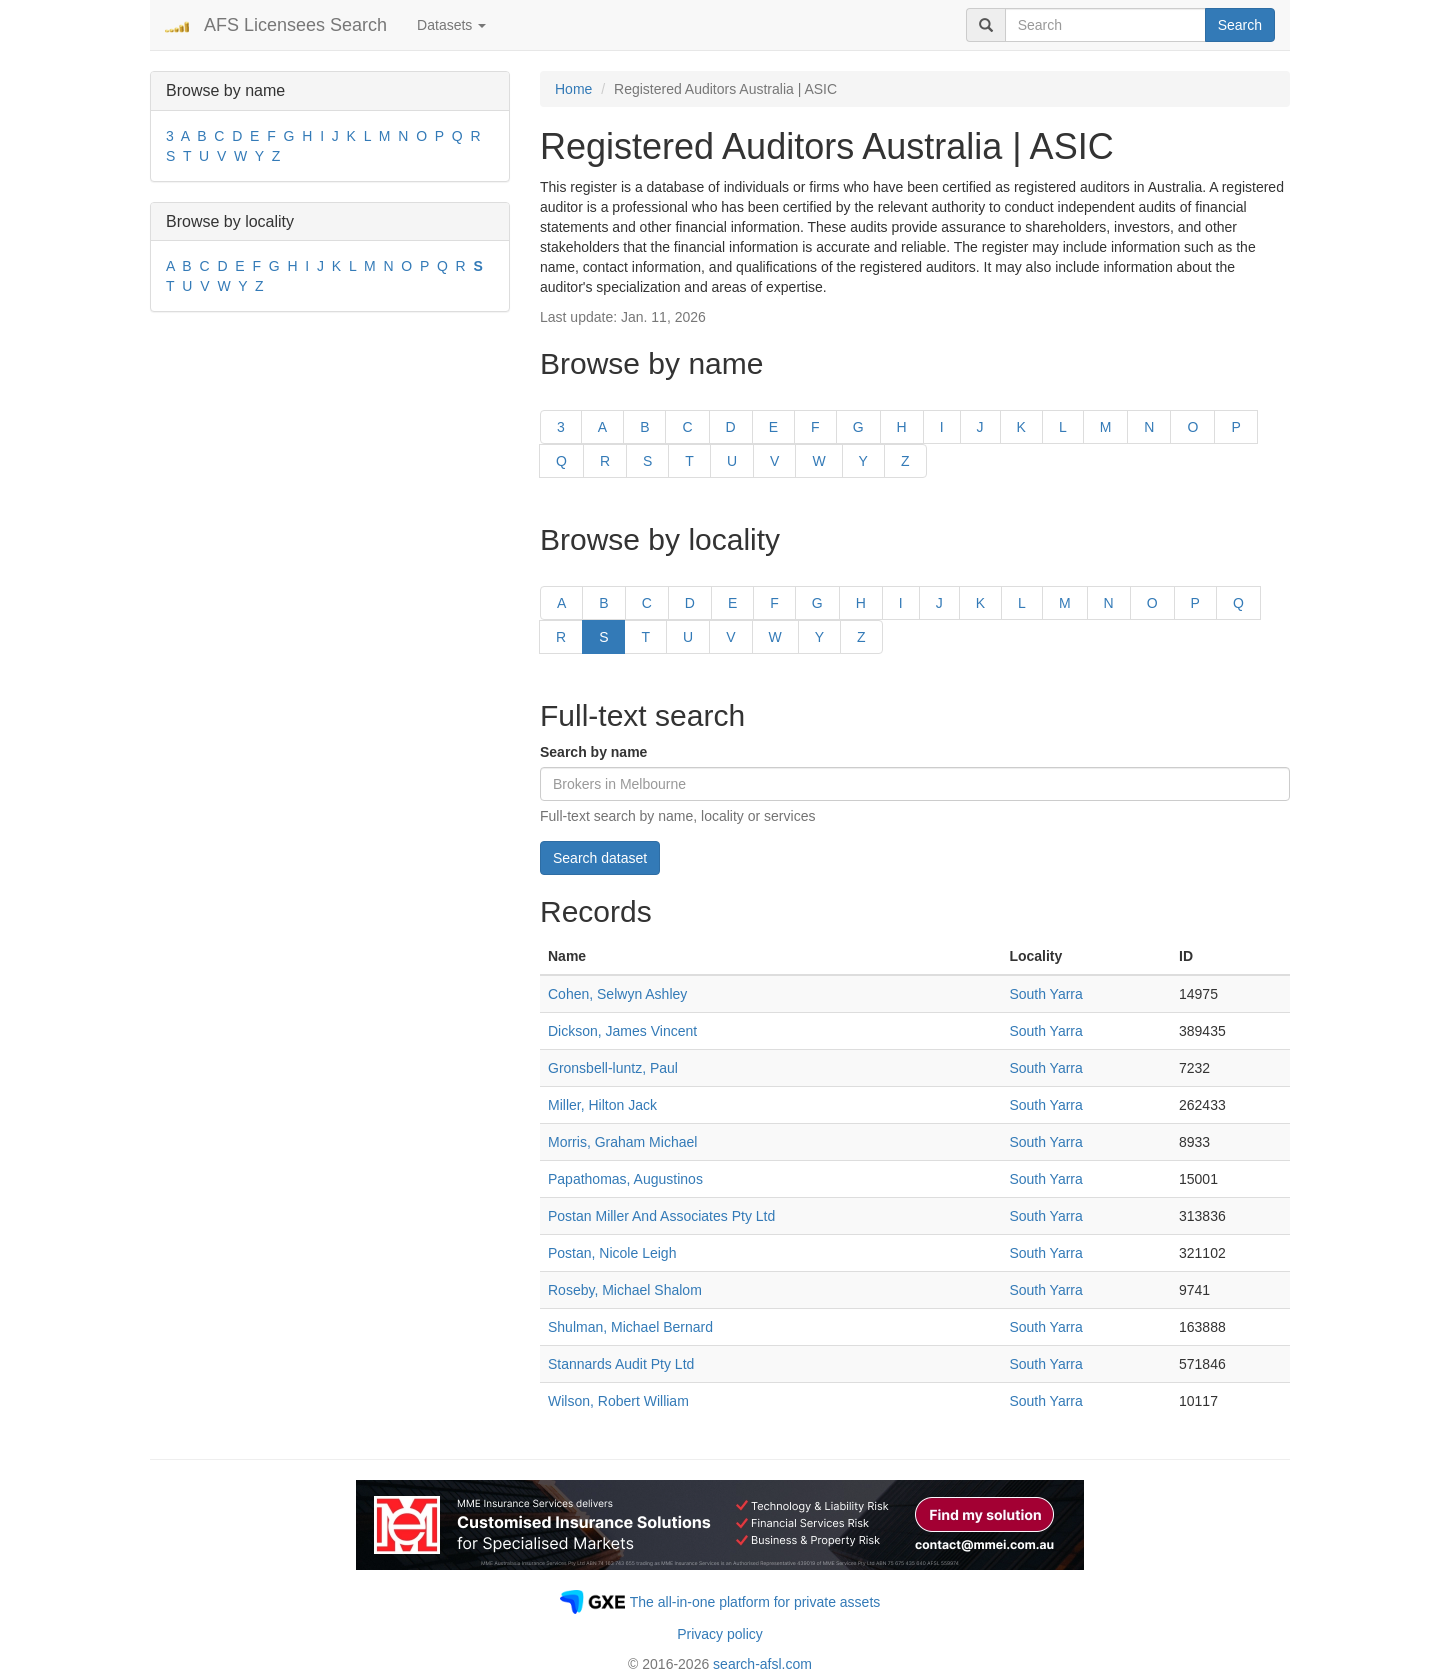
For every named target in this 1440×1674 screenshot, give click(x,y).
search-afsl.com (762, 1664)
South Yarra (1045, 994)
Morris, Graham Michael (622, 1142)
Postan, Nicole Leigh (612, 1253)
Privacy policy (720, 1634)
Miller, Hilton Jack (602, 1105)
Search (1240, 25)
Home (573, 89)
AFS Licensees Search (295, 25)
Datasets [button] (451, 25)
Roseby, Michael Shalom (625, 1290)
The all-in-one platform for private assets (755, 1602)
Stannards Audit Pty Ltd (621, 1364)
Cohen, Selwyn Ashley (617, 994)
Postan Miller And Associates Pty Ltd (661, 1216)
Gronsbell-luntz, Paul (613, 1068)
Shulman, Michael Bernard (630, 1327)
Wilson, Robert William (618, 1401)
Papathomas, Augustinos (625, 1179)
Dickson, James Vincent (622, 1031)
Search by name (593, 752)
